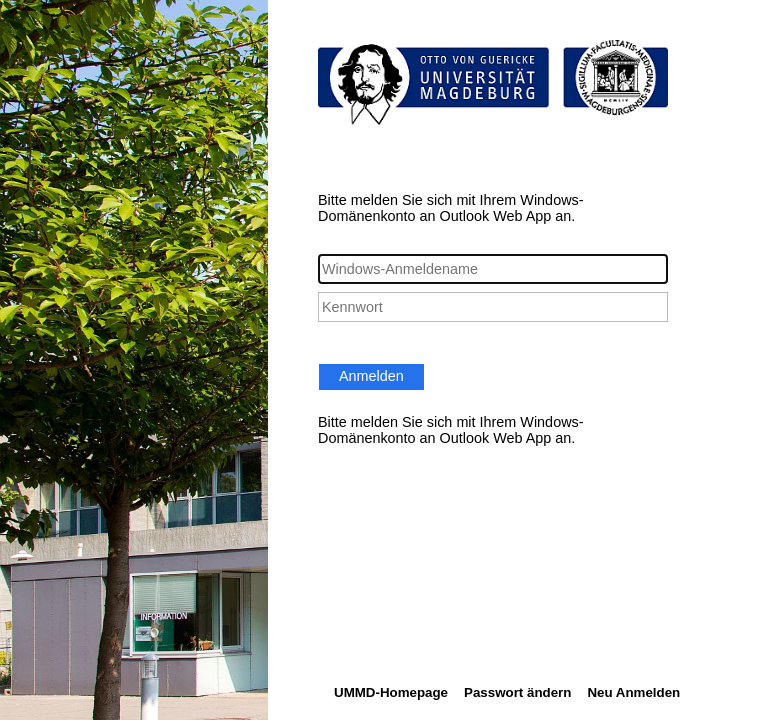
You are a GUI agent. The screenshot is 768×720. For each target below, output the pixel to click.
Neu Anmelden (633, 692)
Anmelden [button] (371, 376)
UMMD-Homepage (391, 692)
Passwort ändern (517, 692)
